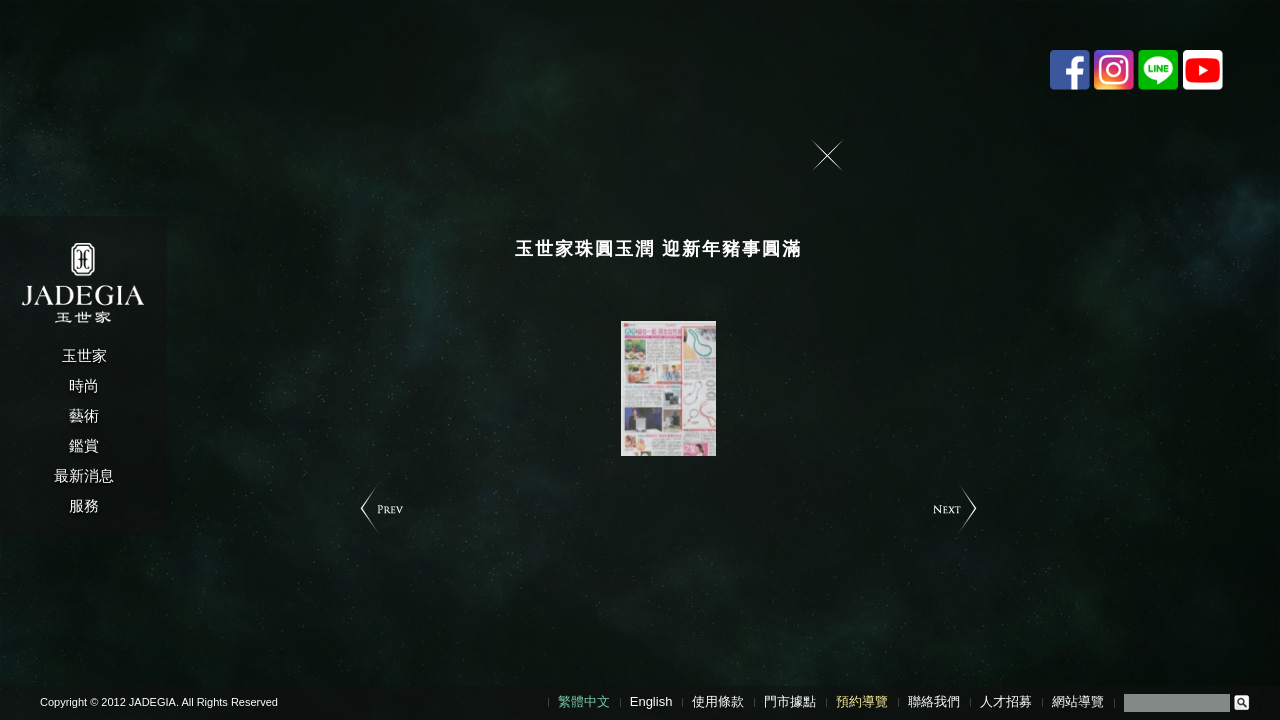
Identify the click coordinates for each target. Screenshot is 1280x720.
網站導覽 (1078, 701)
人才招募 (1006, 701)
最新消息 (84, 475)
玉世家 (84, 355)
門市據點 (790, 701)
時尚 (84, 385)
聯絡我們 (934, 701)
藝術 (84, 415)
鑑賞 (84, 445)
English (651, 701)
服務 (84, 505)
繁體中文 (584, 701)
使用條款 (718, 701)
